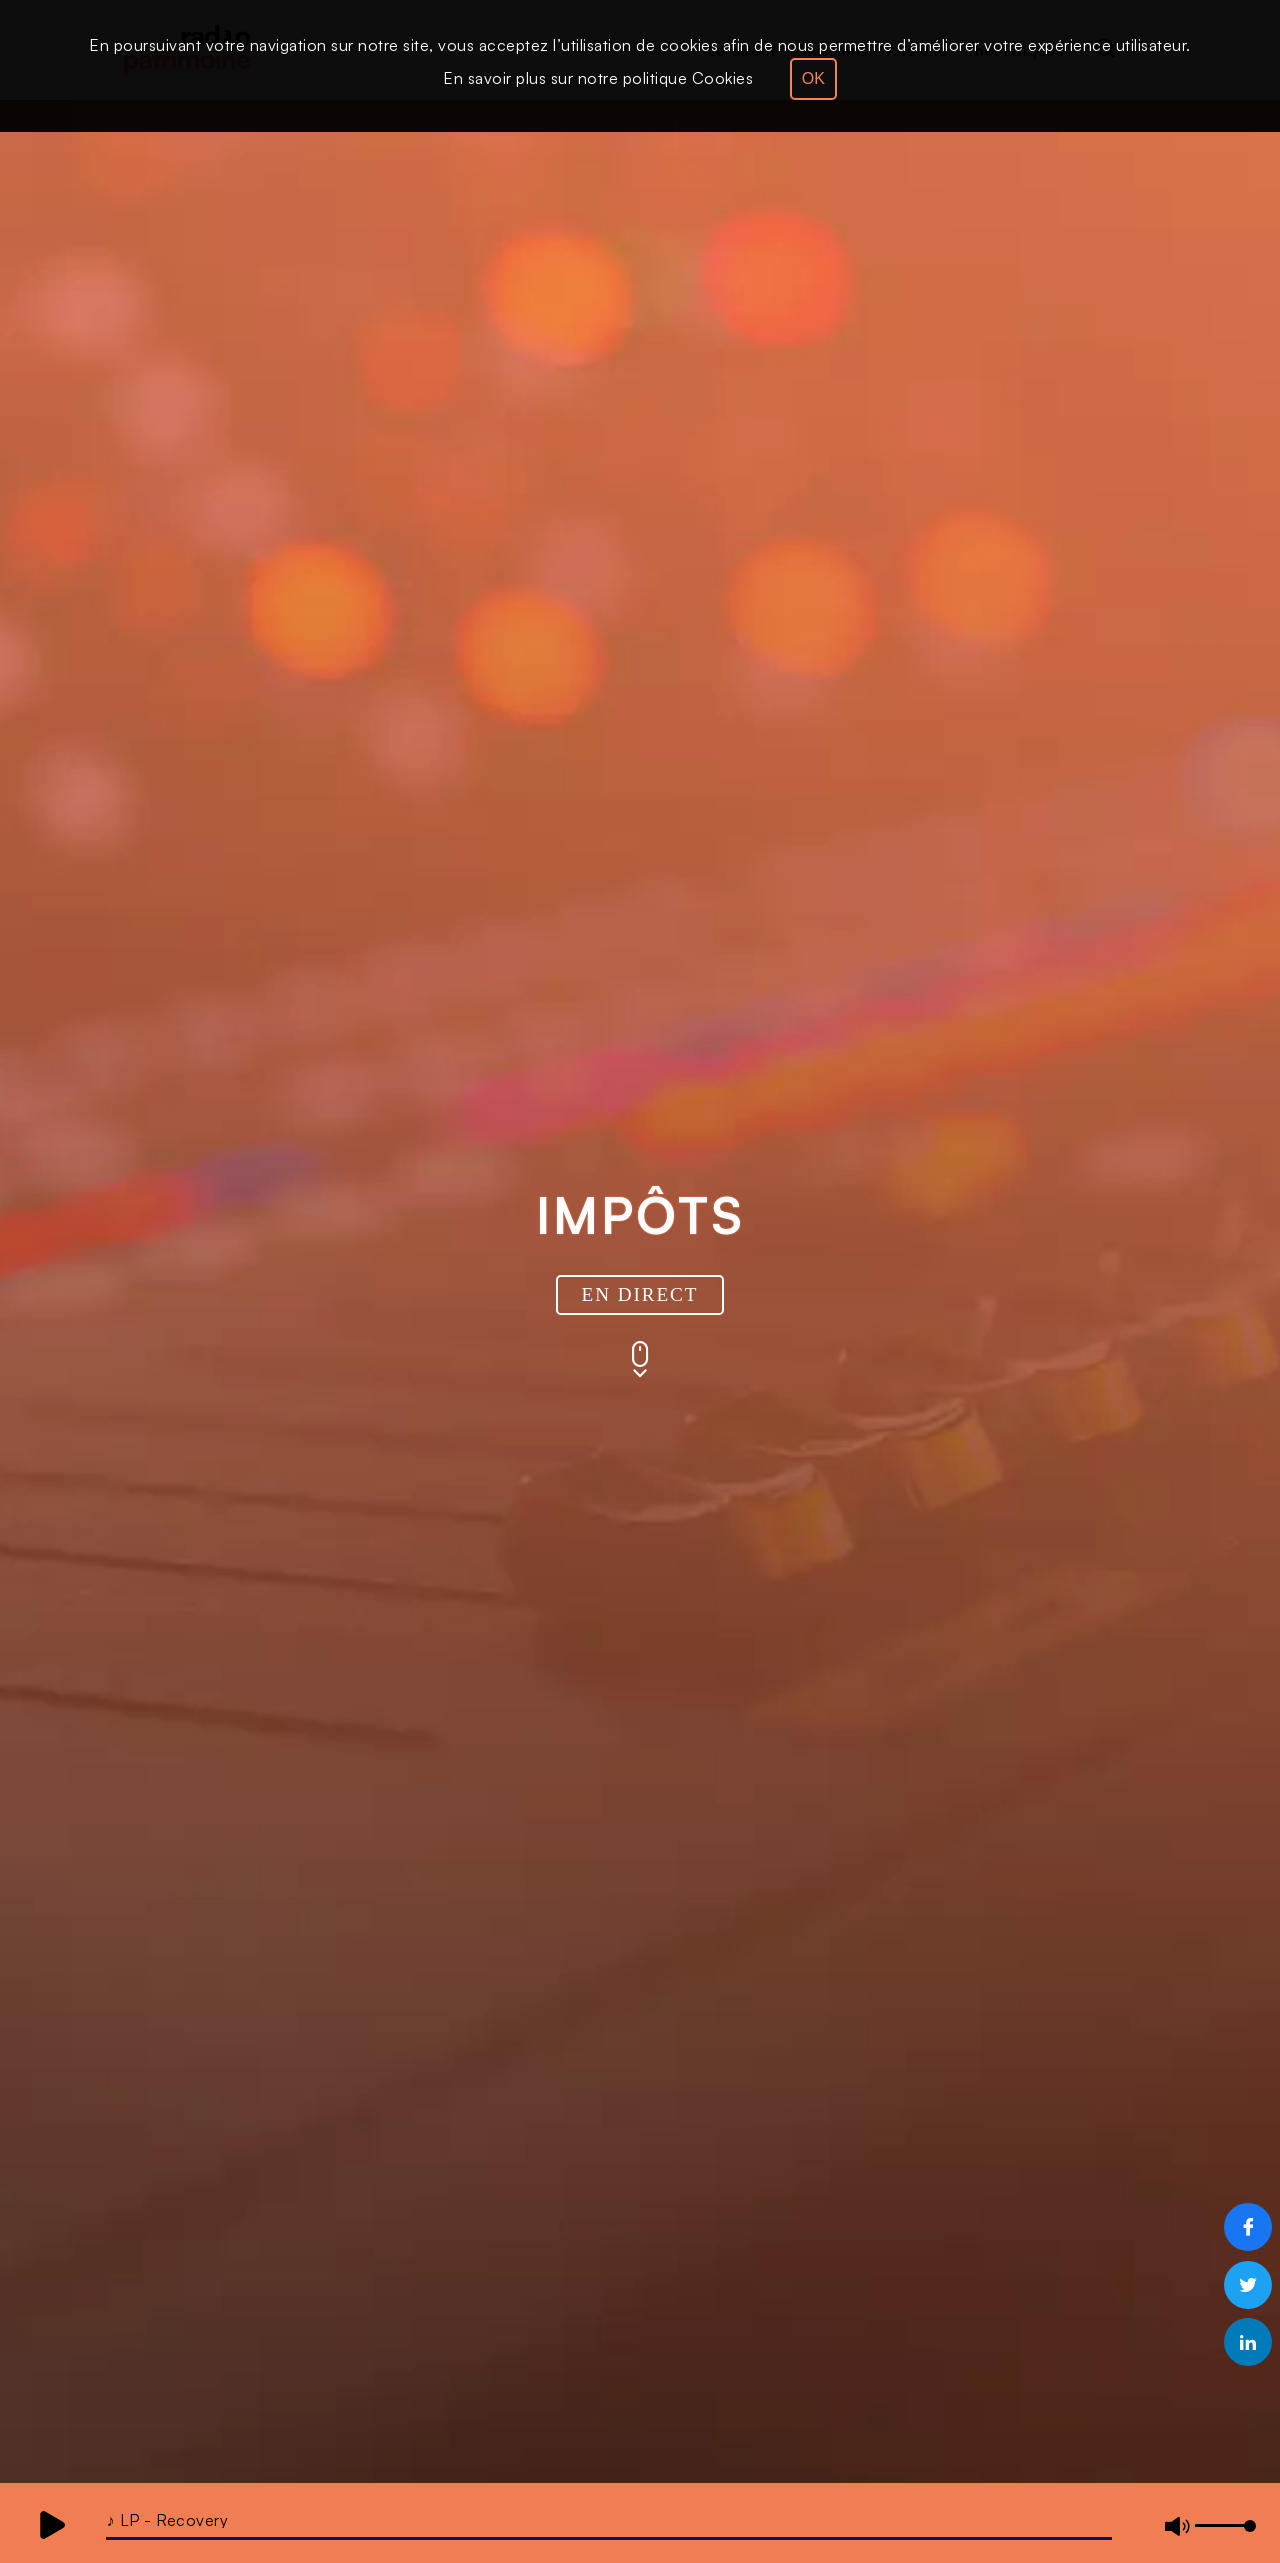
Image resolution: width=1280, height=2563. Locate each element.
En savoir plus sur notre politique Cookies (598, 78)
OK (813, 78)
